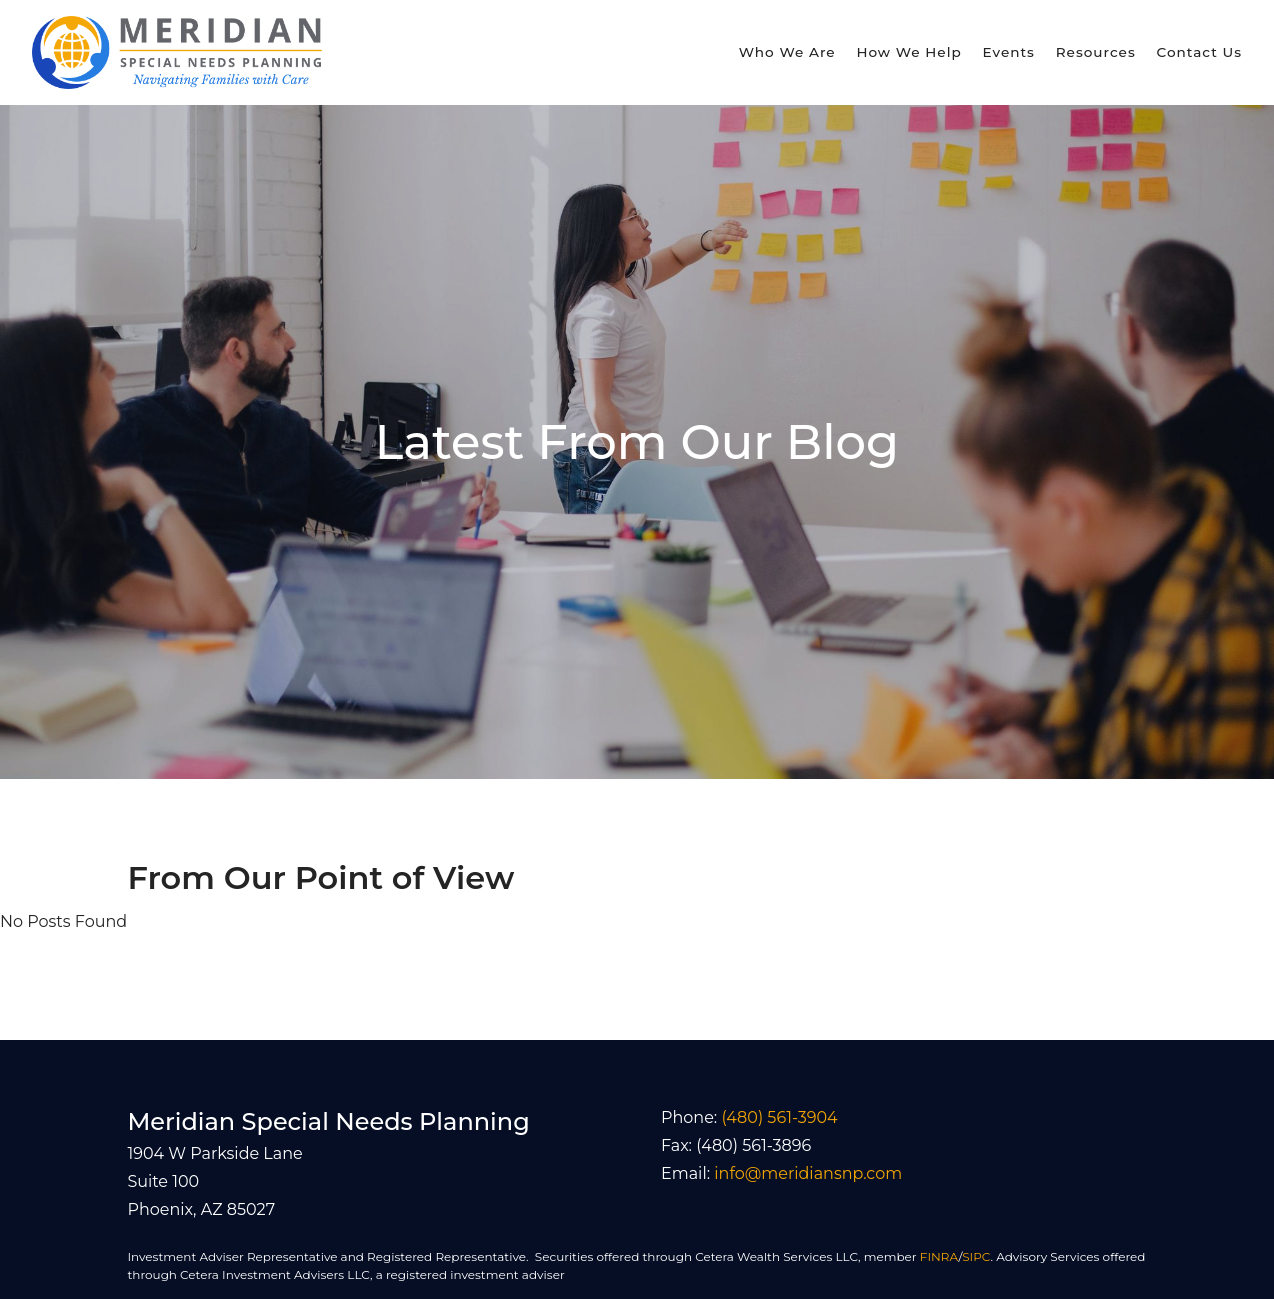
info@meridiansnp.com (808, 1173)
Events (1009, 52)
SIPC (976, 1256)
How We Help (908, 52)
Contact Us (1199, 52)
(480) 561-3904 (779, 1117)
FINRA (939, 1256)
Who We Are (787, 52)
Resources (1096, 52)
